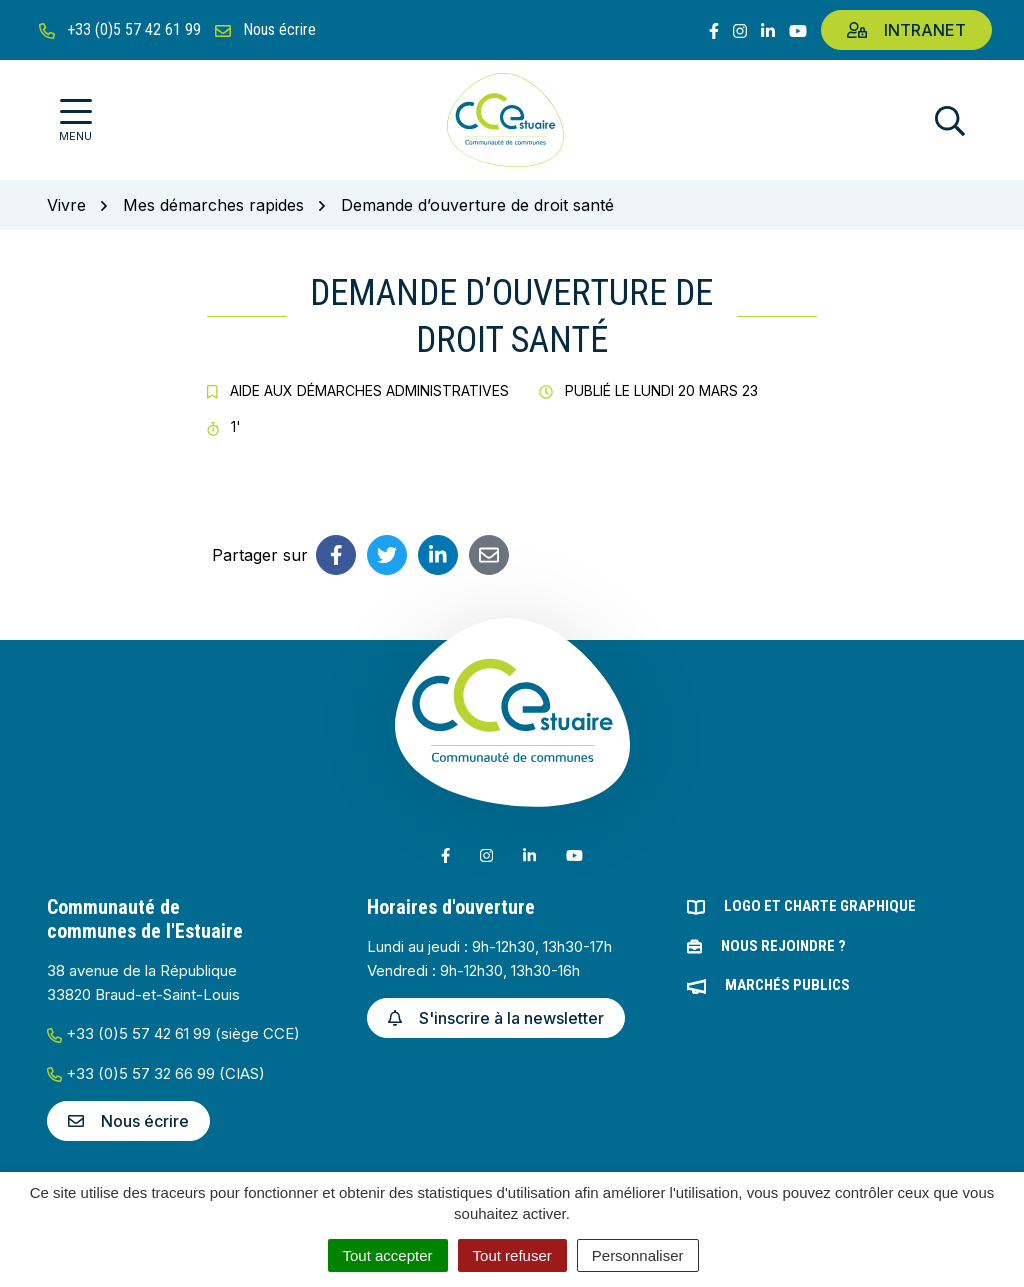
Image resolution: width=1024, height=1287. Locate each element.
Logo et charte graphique (820, 906)
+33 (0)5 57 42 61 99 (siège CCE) (173, 1033)
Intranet (906, 30)
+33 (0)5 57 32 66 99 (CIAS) (156, 1073)
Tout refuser (512, 1255)
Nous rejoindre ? (783, 946)
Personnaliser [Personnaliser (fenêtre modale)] (638, 1255)
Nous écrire (128, 1121)
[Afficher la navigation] (75, 120)
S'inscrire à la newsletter (496, 1018)
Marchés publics (787, 985)
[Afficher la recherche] (950, 120)
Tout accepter (388, 1255)
